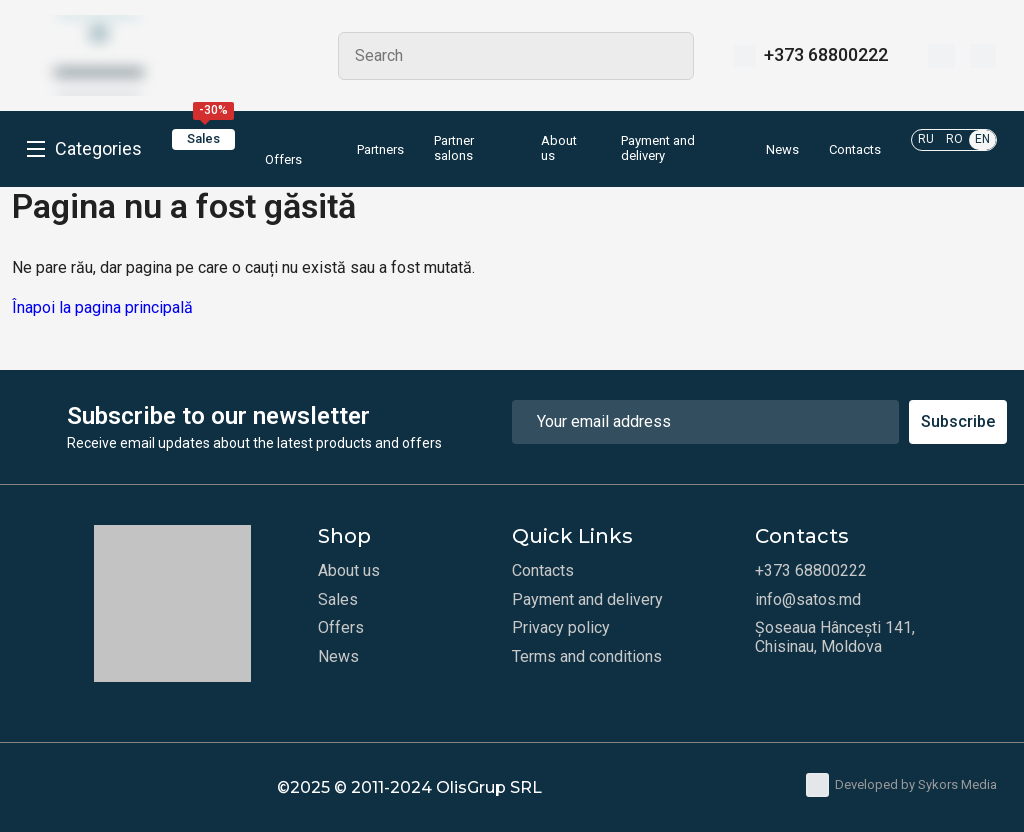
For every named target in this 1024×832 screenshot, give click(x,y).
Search (670, 56)
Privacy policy (561, 628)
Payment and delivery (658, 148)
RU (926, 139)
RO (954, 139)
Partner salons (454, 148)
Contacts (855, 150)
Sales (210, 137)
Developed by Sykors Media (901, 785)
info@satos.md (808, 600)
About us (559, 148)
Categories (98, 149)
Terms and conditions (587, 657)
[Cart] (983, 56)
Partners (380, 150)
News (782, 150)
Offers (283, 148)
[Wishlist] (941, 56)
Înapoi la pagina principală (102, 307)
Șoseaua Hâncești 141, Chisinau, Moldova (835, 637)
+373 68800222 (826, 55)
